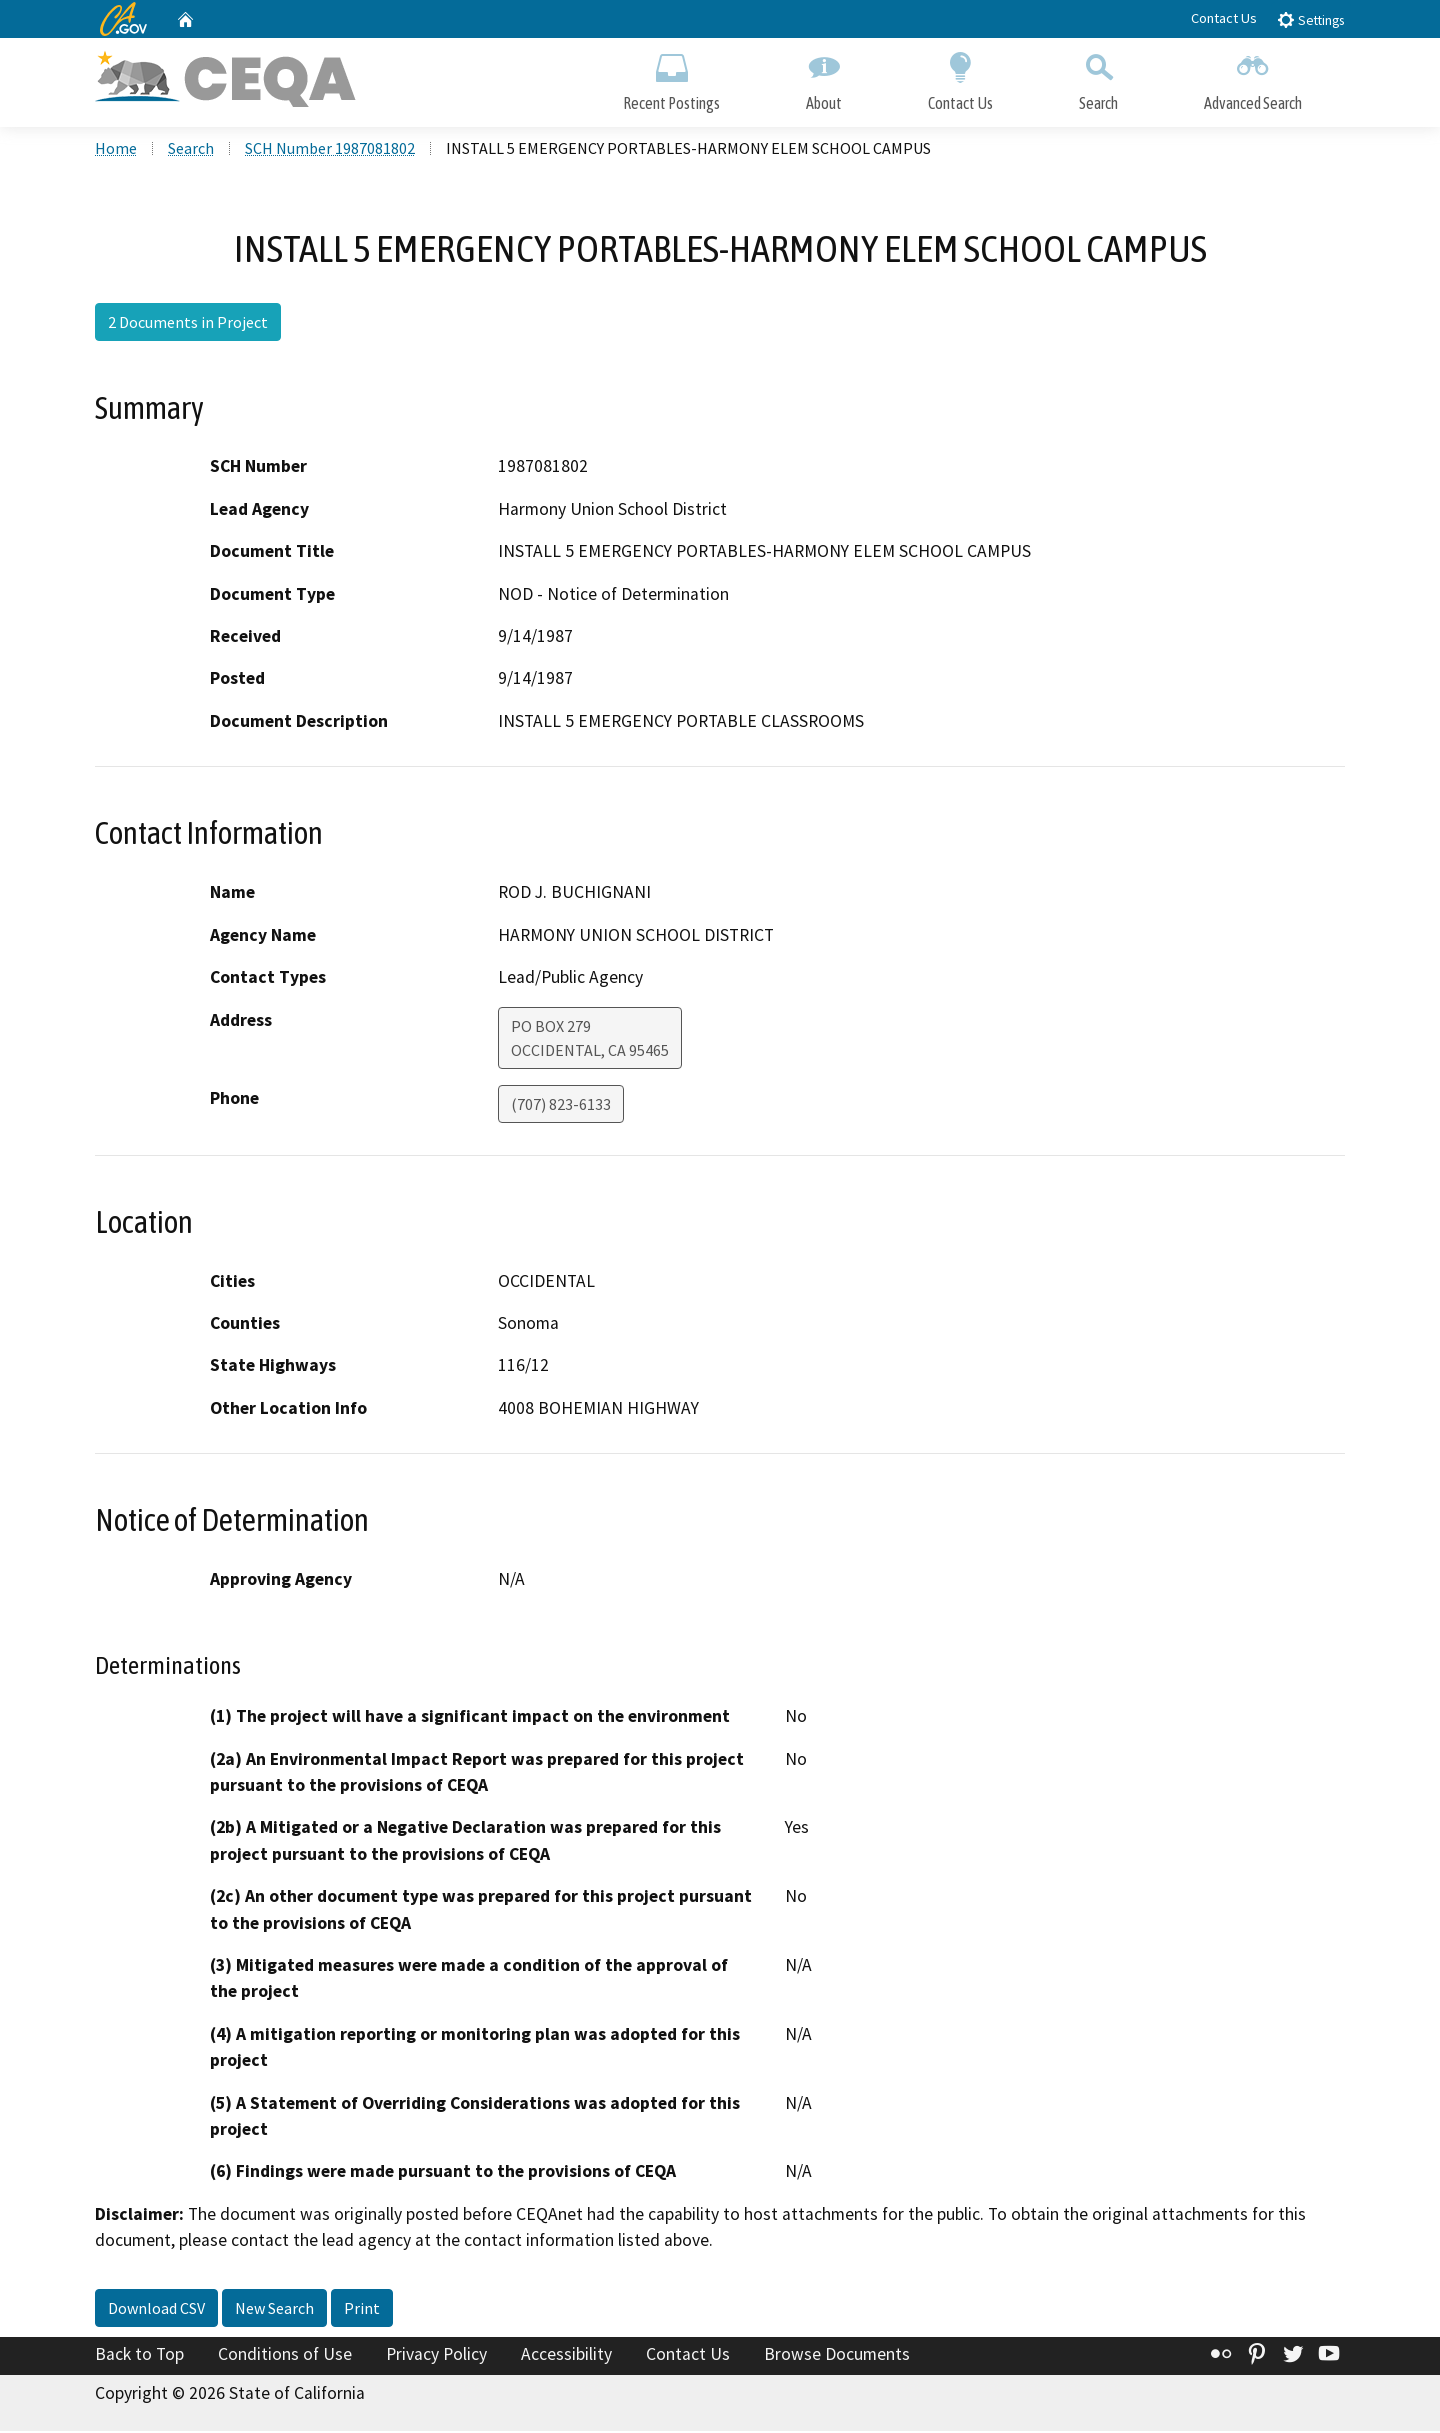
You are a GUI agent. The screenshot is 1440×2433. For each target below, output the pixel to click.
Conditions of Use (285, 2357)
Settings (1310, 19)
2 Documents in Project (188, 325)
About (824, 77)
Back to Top (139, 2357)
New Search (274, 2311)
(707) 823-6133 (561, 1106)
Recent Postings (671, 77)
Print (362, 2311)
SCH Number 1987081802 (330, 151)
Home (116, 151)
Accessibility (566, 2357)
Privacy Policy (436, 2357)
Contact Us (1224, 18)
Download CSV (156, 2311)
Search (1098, 77)
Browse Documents (837, 2357)
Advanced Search (1253, 77)
